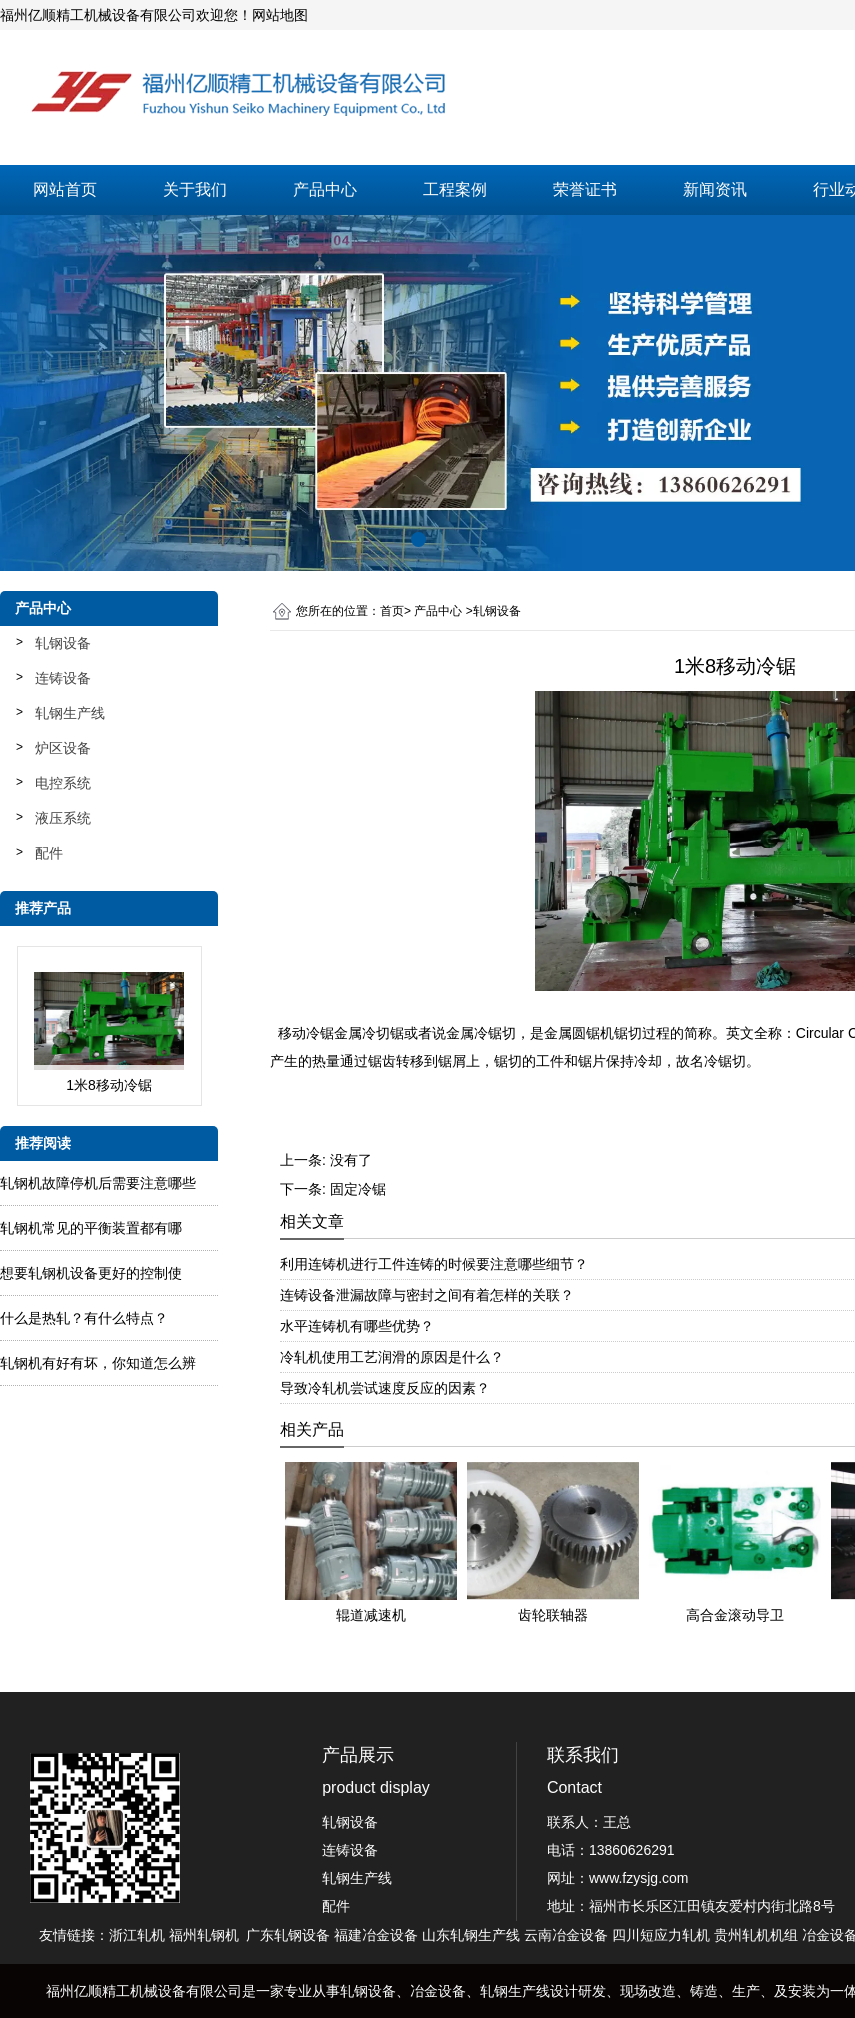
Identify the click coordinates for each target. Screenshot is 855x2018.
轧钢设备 (63, 643)
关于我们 (195, 189)
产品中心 (325, 189)
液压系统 (63, 818)
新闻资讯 (715, 189)
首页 (392, 611)
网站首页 (65, 189)
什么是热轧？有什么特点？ (84, 1318)
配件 (49, 853)
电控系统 (63, 783)
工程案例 (455, 189)
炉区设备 (63, 748)
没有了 (351, 1160)
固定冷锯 (358, 1189)
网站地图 (280, 15)
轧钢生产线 (70, 713)
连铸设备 (63, 678)
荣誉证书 (585, 189)
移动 (306, 1033)
